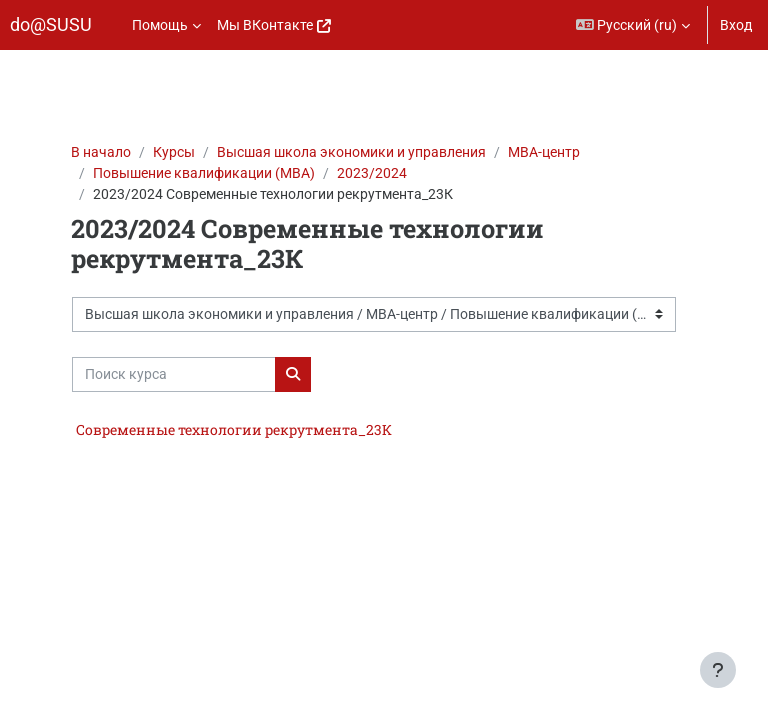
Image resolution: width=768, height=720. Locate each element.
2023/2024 (372, 173)
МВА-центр (544, 152)
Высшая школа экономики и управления (351, 152)
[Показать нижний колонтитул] (718, 670)
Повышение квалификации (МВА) (204, 173)
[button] (633, 25)
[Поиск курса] (174, 374)
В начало (101, 152)
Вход (736, 25)
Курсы (174, 152)
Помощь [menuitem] (160, 25)
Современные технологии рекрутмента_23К (234, 429)
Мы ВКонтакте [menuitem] (265, 25)
